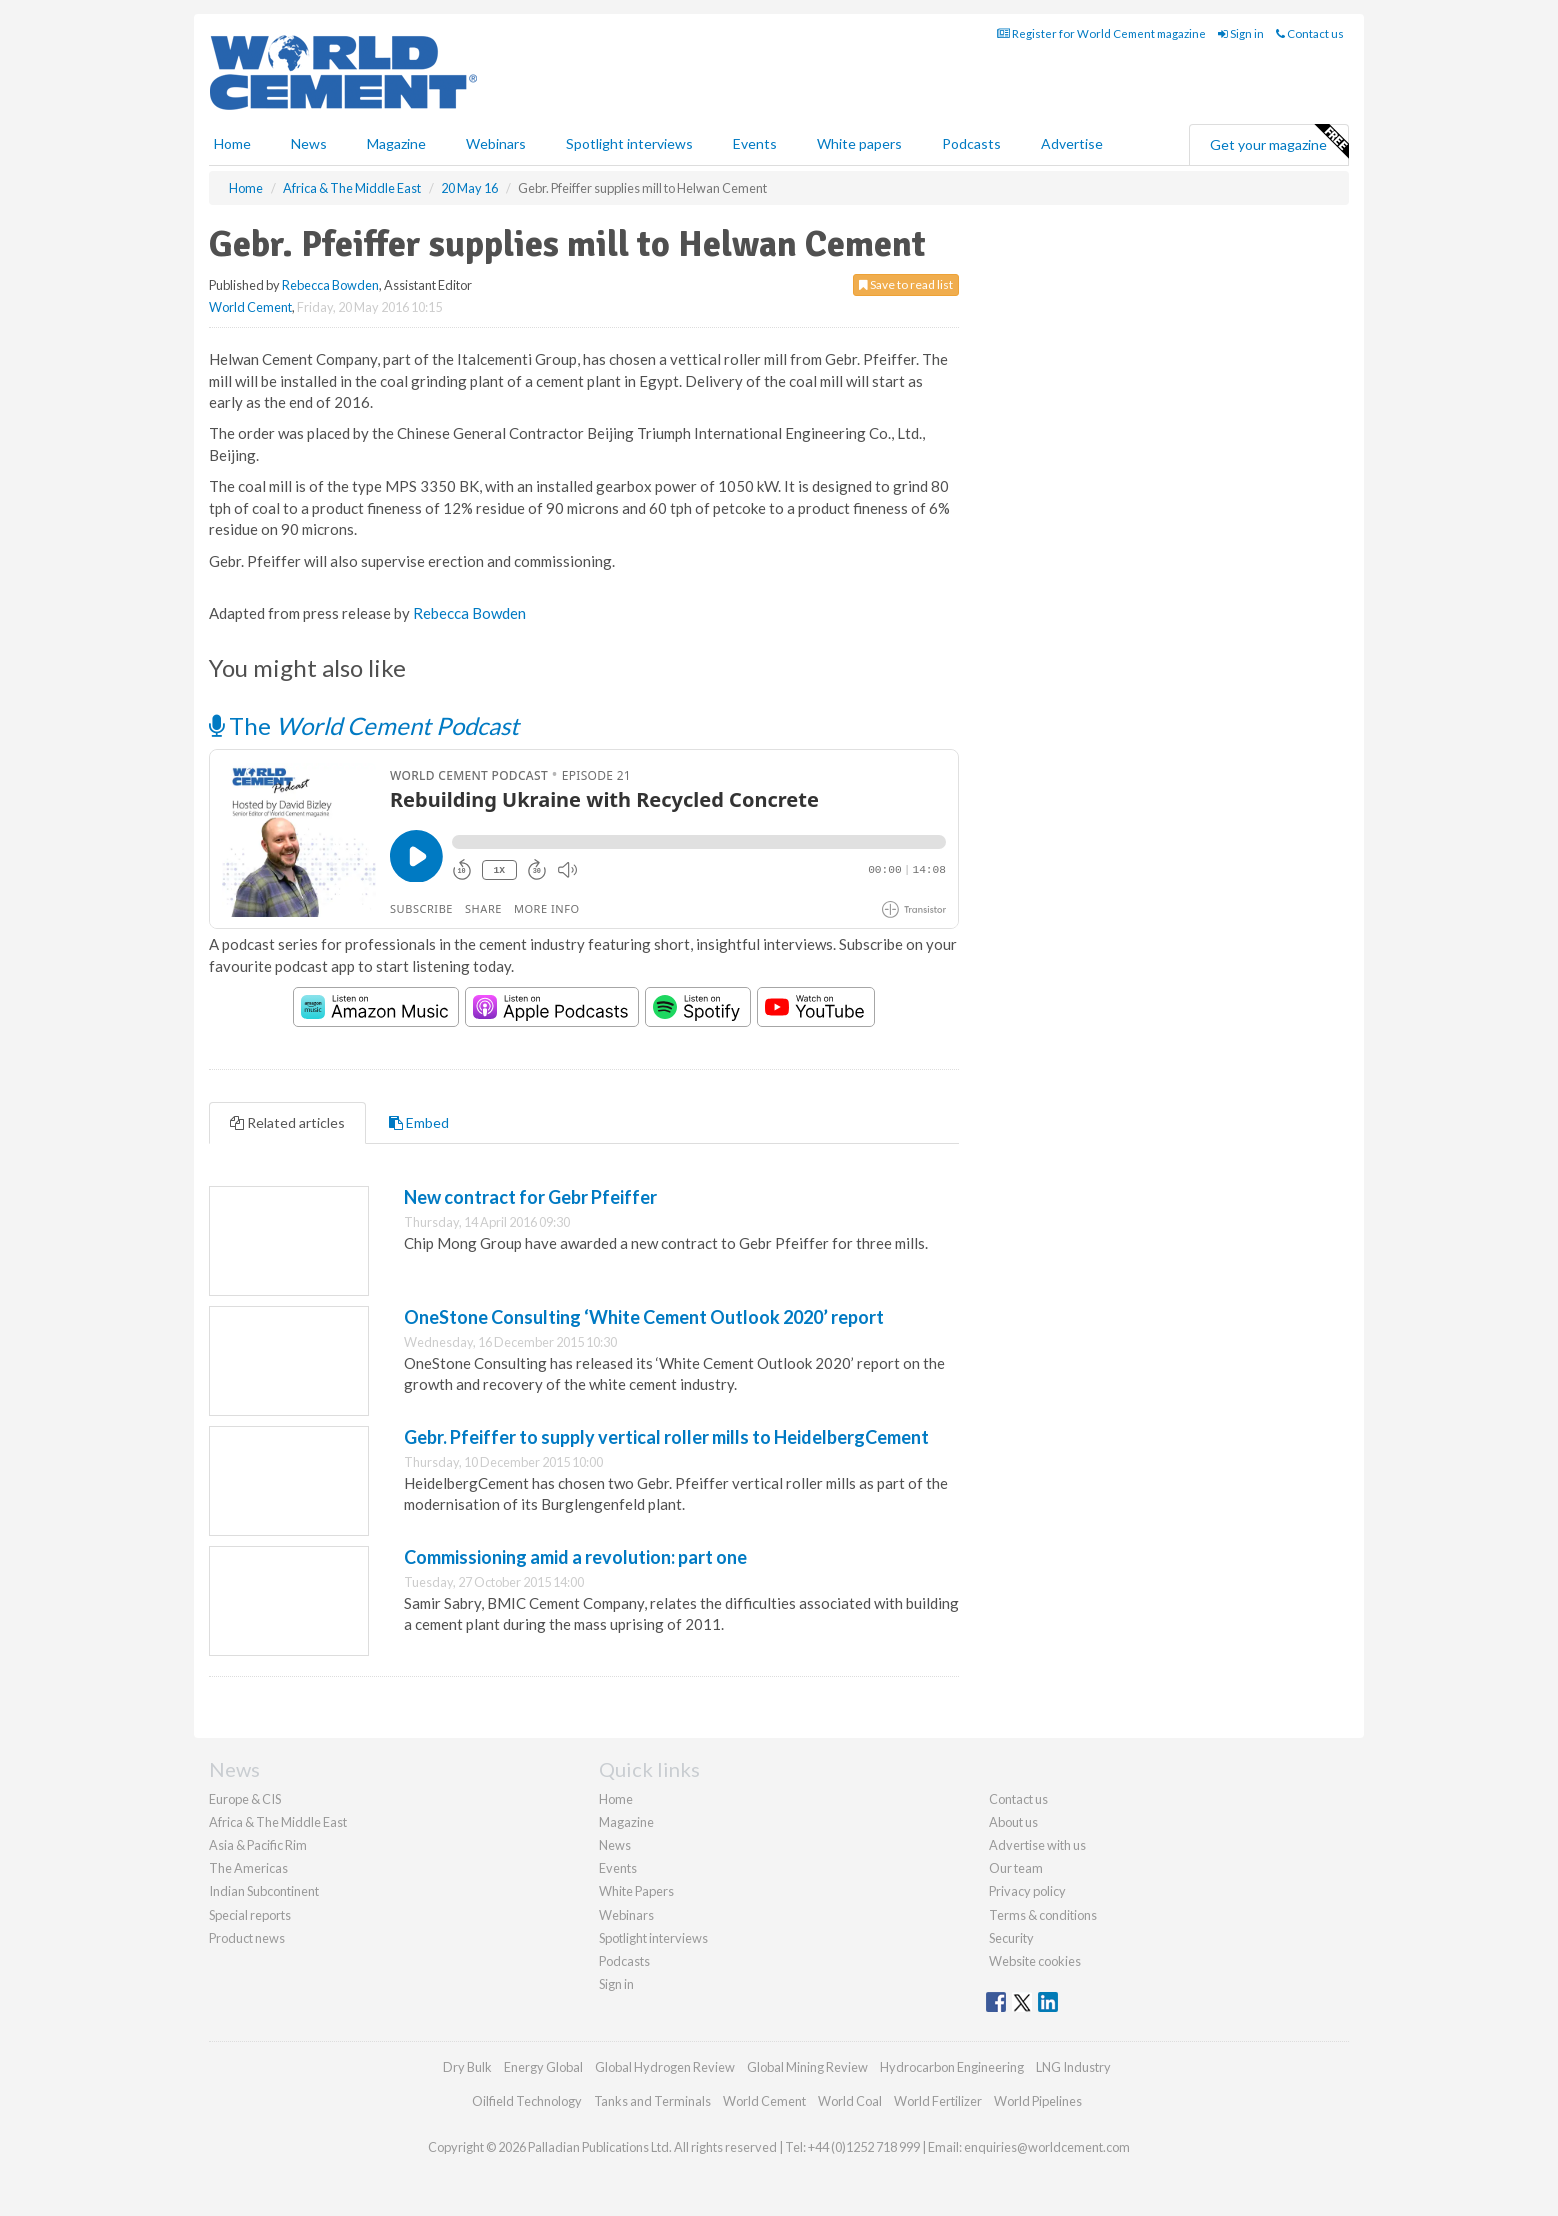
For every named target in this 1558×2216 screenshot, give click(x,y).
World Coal (850, 2101)
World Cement (250, 307)
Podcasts (971, 143)
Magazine (396, 143)
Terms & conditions (1043, 1915)
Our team (1016, 1868)
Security (1011, 1938)
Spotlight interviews (629, 143)
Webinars (496, 143)
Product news (247, 1938)
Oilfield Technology (527, 2101)
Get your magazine (1279, 142)
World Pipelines (1038, 2101)
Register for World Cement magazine (1101, 33)
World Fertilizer (938, 2101)
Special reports (250, 1915)
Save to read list (906, 284)
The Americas (248, 1868)
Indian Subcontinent (264, 1891)
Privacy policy (1027, 1891)
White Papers (636, 1891)
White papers (859, 143)
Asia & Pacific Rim (258, 1845)
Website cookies (1035, 1961)
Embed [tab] (419, 1122)
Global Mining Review (807, 2067)
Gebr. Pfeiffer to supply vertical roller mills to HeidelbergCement (666, 1437)
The (364, 725)
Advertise (1072, 143)
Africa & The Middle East (278, 1822)
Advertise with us (1037, 1845)
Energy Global (543, 2067)
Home (232, 143)
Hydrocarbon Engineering (952, 2067)
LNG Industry (1073, 2067)
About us (1013, 1822)
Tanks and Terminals (652, 2101)
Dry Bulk (467, 2067)
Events (755, 143)
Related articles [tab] (287, 1122)
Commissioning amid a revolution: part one (575, 1557)
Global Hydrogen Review (665, 2067)
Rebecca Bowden (330, 285)
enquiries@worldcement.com (1047, 2147)
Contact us (1310, 33)
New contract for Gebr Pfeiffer (530, 1197)
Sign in (1241, 33)
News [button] (309, 143)
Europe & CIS (245, 1799)
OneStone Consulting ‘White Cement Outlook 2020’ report (644, 1317)
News (615, 1845)
